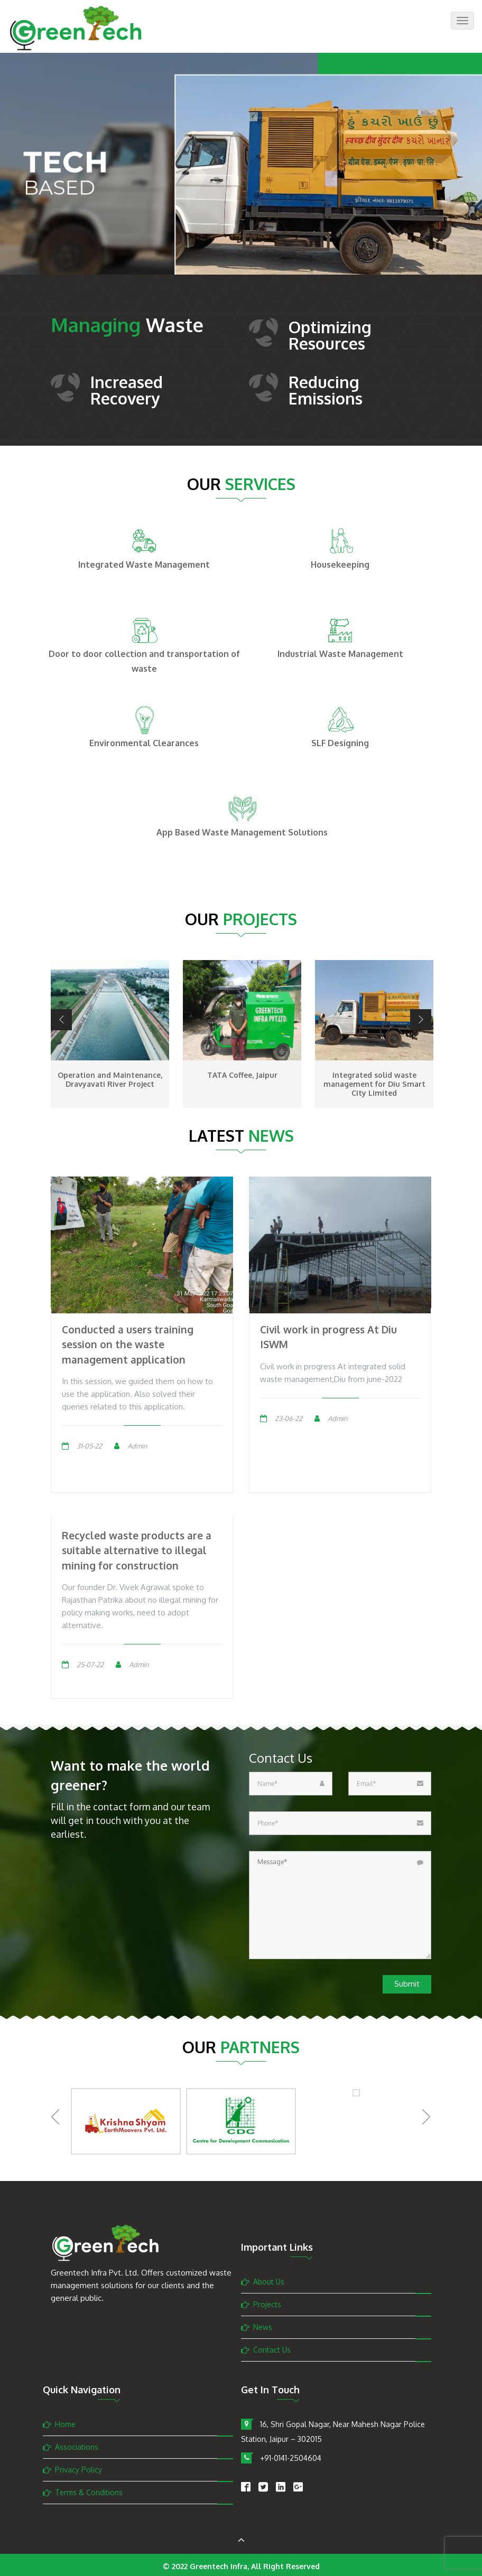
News (262, 2327)
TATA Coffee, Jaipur (242, 1074)
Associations (76, 2446)
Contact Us (272, 2349)
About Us (268, 2281)
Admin (137, 1446)
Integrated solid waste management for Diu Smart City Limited (374, 1083)
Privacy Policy (78, 2469)
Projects (267, 2304)
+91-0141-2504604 (290, 2457)
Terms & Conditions (89, 2492)
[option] (241, 179)
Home (65, 2424)
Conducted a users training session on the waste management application (127, 1344)
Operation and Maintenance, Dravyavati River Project (110, 1079)
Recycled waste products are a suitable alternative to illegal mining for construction (136, 1550)
